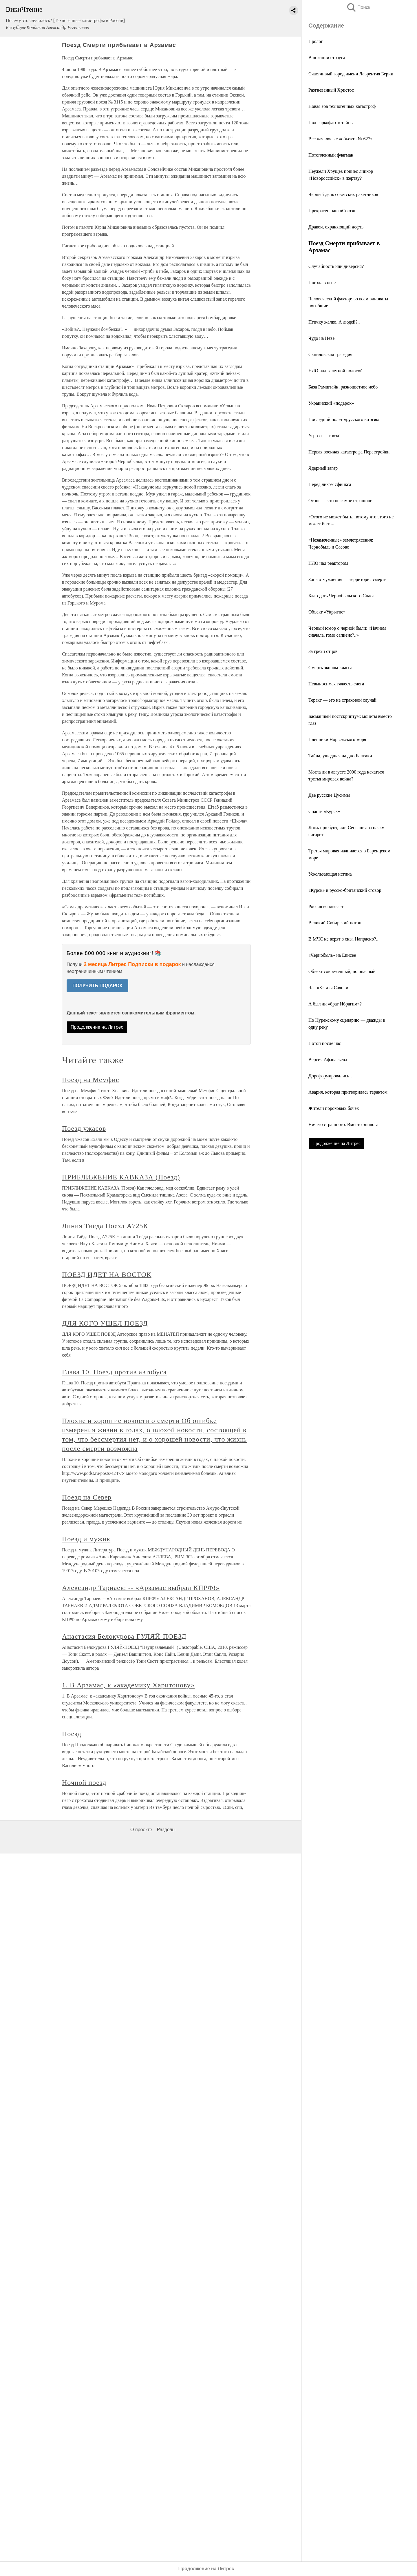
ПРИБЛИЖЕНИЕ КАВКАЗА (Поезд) (121, 1177)
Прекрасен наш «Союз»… (334, 210)
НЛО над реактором (328, 563)
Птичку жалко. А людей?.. (334, 321)
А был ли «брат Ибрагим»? (335, 1003)
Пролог (315, 41)
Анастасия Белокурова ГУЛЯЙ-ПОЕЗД (124, 1636)
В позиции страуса (326, 57)
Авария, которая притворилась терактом (347, 1092)
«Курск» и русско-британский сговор (344, 890)
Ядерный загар (323, 468)
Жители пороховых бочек (333, 1108)
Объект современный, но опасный (342, 971)
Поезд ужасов (84, 1128)
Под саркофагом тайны (331, 122)
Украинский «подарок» (331, 403)
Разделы (166, 1829)
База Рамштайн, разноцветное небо (343, 386)
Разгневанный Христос (331, 90)
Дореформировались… (331, 1075)
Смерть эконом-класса (330, 667)
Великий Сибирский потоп (334, 922)
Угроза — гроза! (324, 435)
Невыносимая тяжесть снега (336, 683)
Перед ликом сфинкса (329, 484)
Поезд (71, 1734)
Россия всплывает (325, 906)
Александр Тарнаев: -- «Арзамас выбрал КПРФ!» (141, 1587)
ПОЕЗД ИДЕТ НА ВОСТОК (106, 1274)
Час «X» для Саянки (328, 987)
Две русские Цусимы (329, 795)
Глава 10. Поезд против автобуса (114, 1372)
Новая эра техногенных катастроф (342, 106)
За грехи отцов (322, 651)
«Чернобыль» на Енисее (332, 955)
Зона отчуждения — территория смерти (347, 579)
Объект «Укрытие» (326, 611)
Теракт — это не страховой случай (342, 700)
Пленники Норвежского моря (337, 739)
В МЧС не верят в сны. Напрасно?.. (343, 938)
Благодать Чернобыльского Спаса (341, 595)
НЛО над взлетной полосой (335, 370)
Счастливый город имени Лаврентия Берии (350, 73)
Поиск (358, 7)
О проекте (141, 1829)
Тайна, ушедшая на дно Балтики (340, 755)
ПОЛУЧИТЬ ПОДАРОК (97, 985)
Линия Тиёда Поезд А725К (105, 1226)
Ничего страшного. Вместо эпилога (343, 1124)
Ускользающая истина (330, 874)
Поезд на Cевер (86, 1497)
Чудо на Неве (321, 338)
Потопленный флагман (330, 155)
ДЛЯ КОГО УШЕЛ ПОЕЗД (105, 1323)
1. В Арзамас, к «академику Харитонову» (128, 1685)
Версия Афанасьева (327, 1059)
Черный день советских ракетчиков (343, 194)
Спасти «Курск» (324, 811)
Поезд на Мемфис (90, 1079)
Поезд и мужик (86, 1539)
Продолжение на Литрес (336, 1143)
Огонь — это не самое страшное (340, 500)
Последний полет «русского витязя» (343, 419)
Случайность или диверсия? (336, 266)
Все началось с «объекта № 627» (340, 138)
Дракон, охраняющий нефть (335, 226)
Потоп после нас (324, 1043)
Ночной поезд (84, 1782)
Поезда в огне (322, 282)
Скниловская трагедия (330, 354)
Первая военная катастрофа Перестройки (348, 451)
